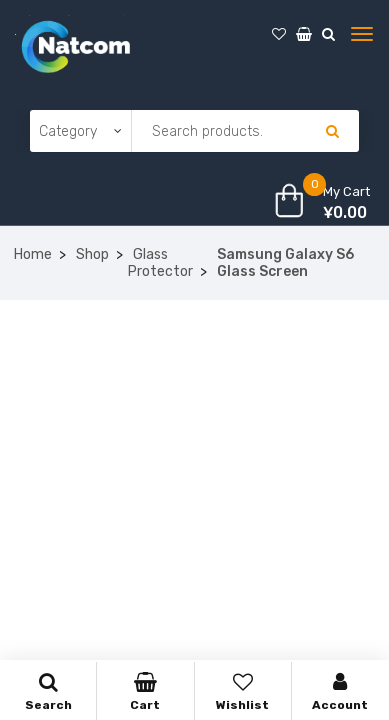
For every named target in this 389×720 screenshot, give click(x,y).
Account (340, 692)
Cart (145, 692)
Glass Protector (160, 263)
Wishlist (243, 692)
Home (33, 254)
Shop (92, 254)
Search (48, 692)
